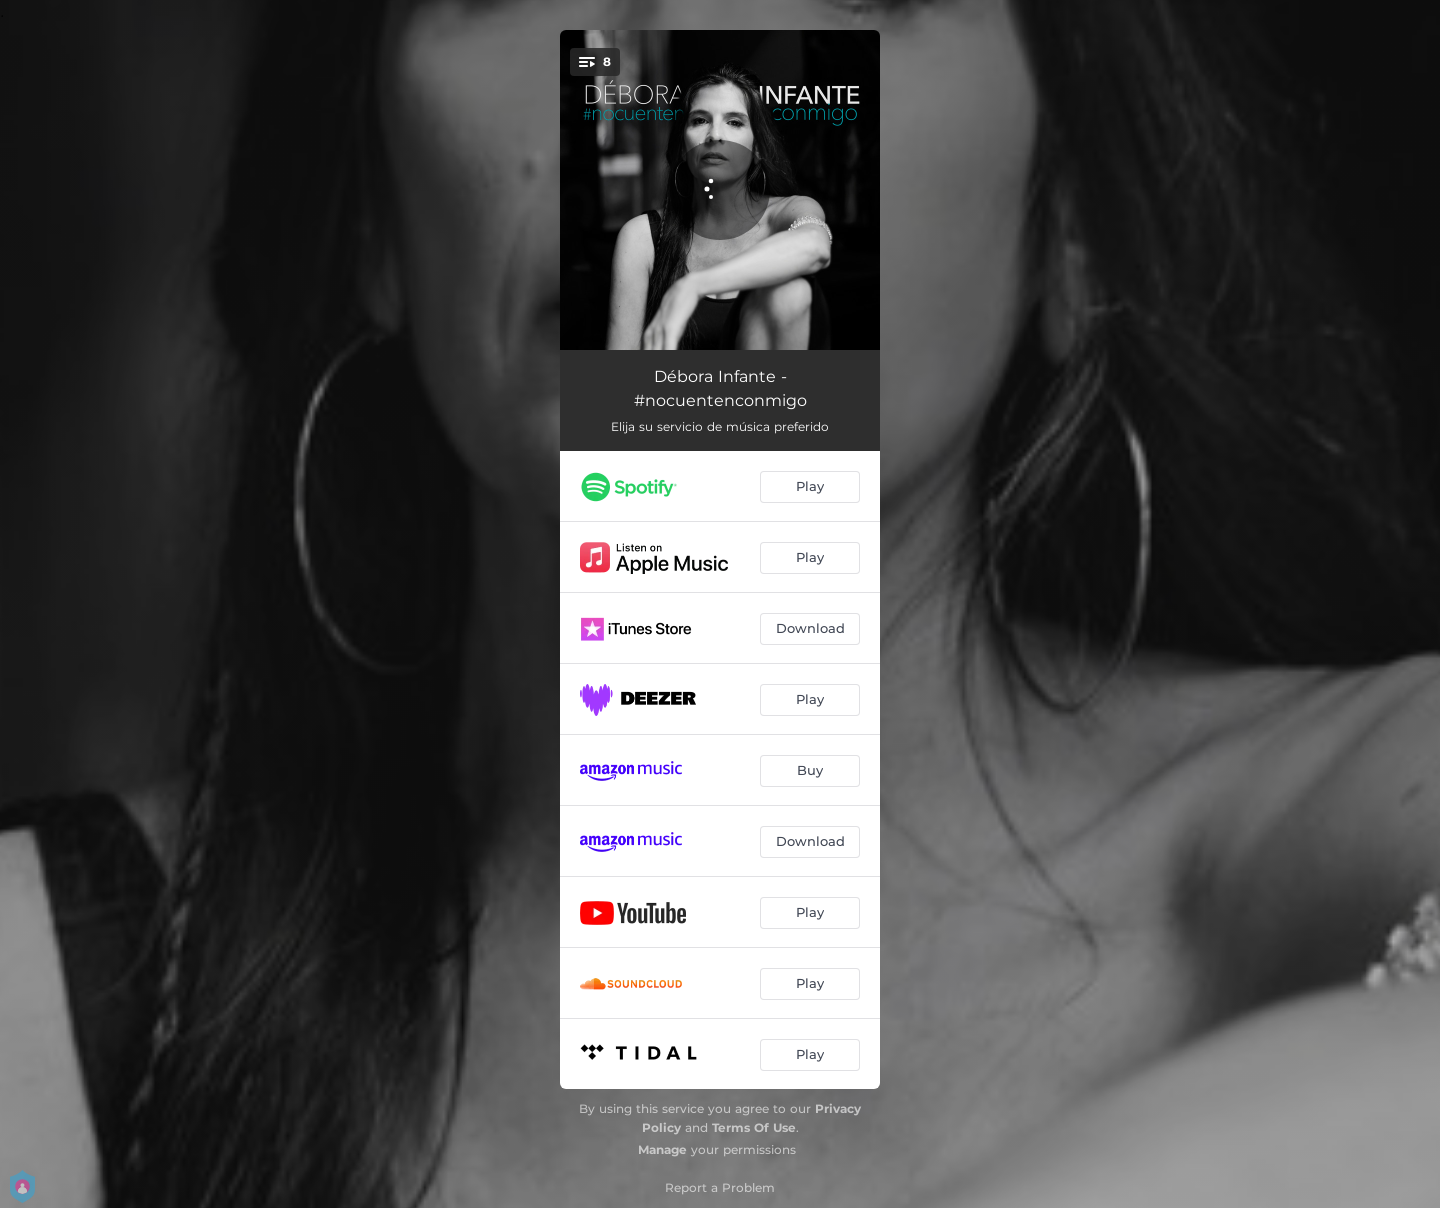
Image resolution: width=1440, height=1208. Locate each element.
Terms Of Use (754, 1127)
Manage (662, 1149)
